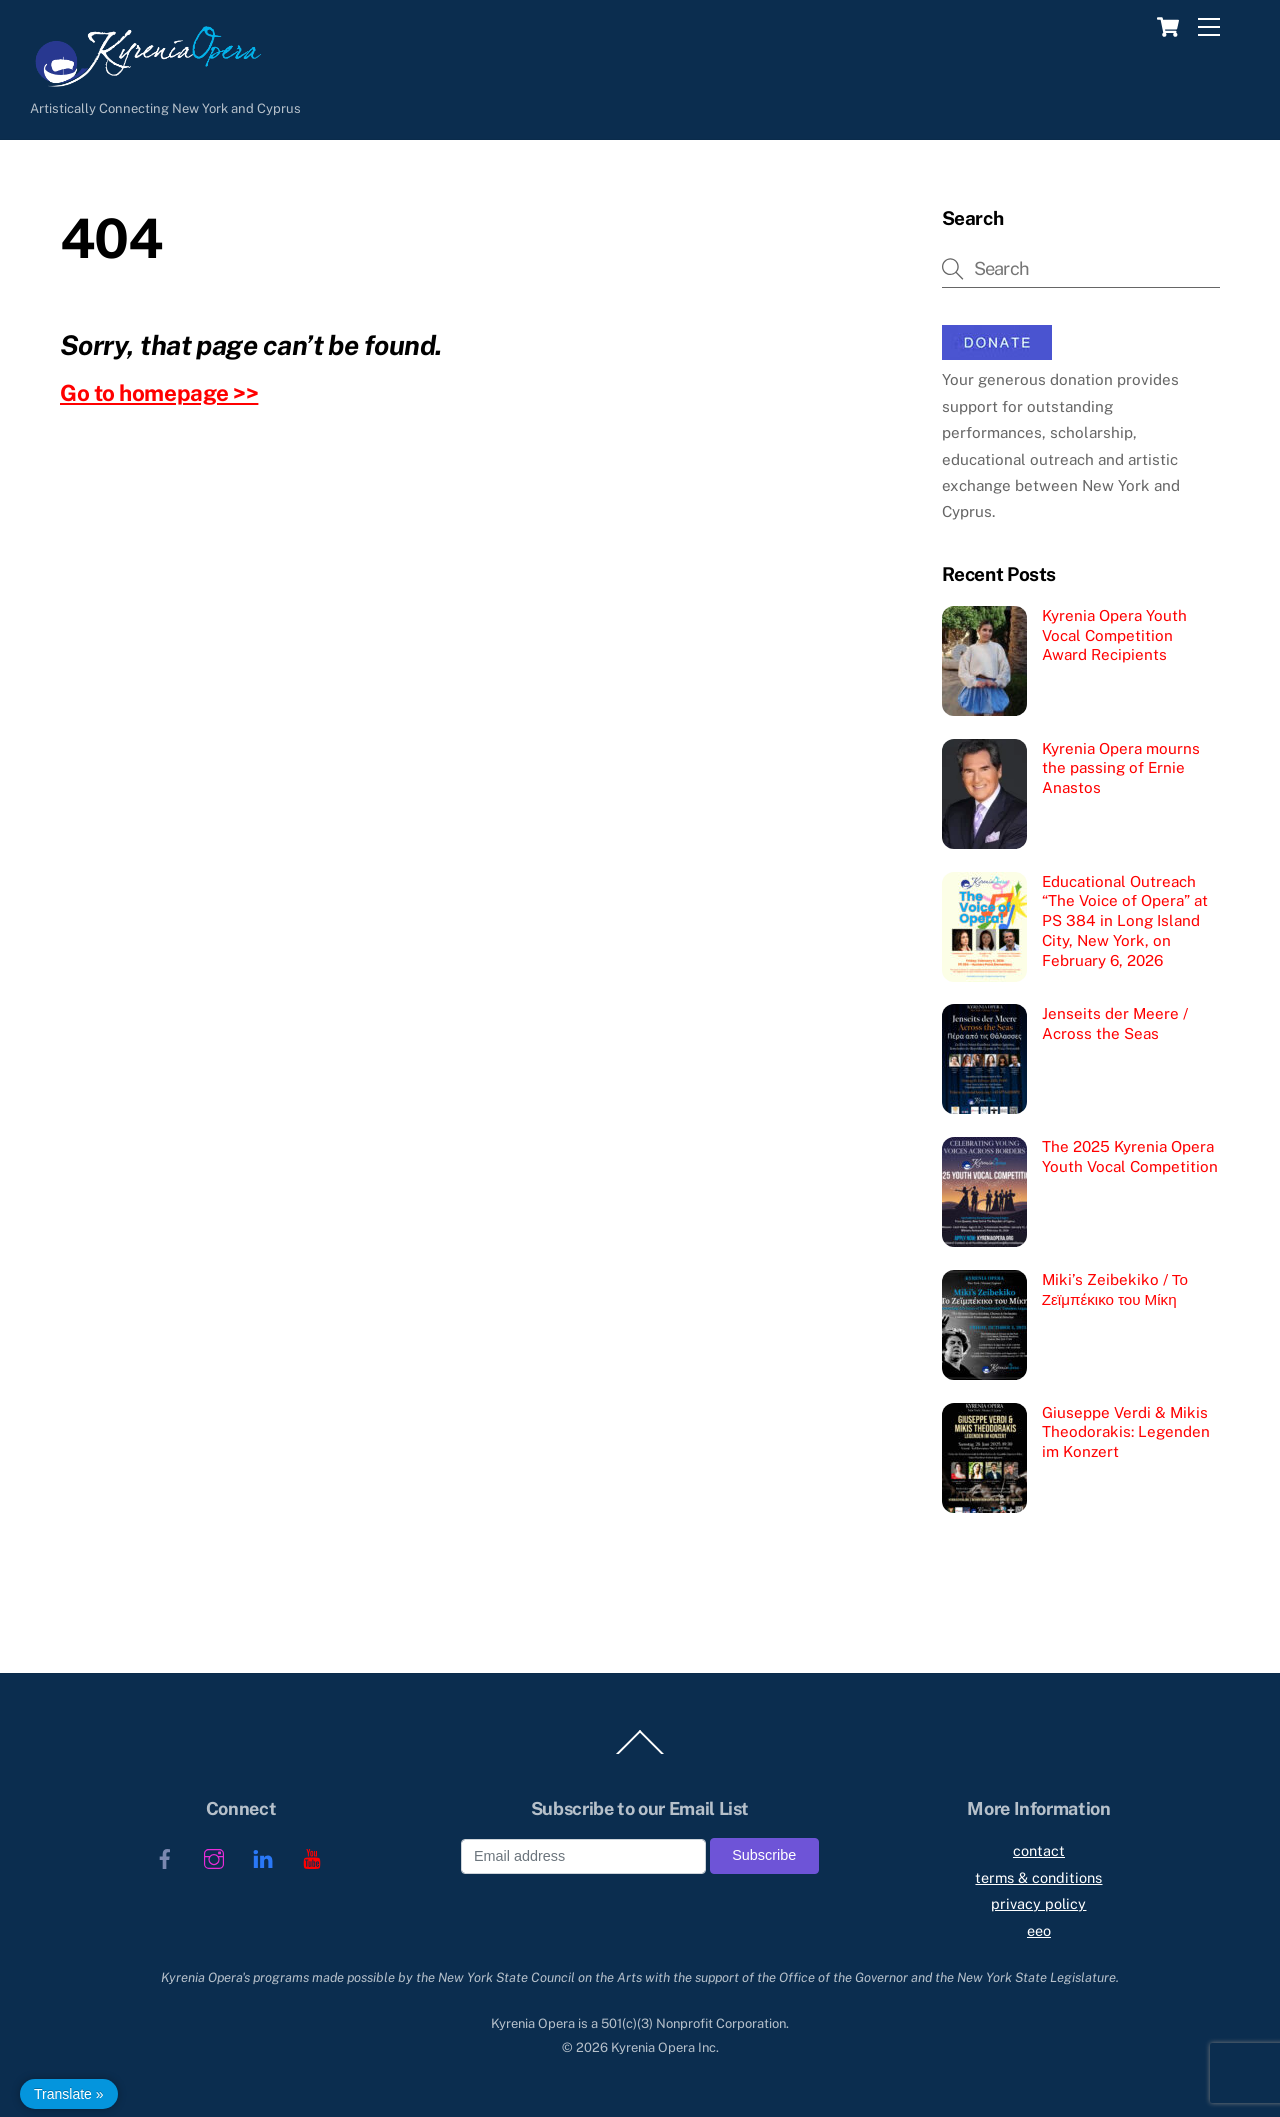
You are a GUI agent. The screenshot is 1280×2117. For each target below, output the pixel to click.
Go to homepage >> (159, 393)
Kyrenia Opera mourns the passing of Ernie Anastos (1121, 768)
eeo (1039, 1930)
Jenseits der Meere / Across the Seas (1115, 1023)
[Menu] (1209, 27)
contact (1039, 1850)
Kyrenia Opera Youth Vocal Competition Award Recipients (1114, 635)
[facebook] (165, 1856)
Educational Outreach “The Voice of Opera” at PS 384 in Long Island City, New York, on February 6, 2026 (1125, 921)
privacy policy (1038, 1903)
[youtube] (312, 1856)
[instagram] (214, 1856)
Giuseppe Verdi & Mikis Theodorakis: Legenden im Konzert (1126, 1432)
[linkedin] (263, 1856)
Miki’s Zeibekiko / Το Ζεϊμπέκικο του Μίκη (1115, 1289)
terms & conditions (1038, 1877)
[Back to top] (640, 1754)
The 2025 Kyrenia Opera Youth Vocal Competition (1130, 1156)
